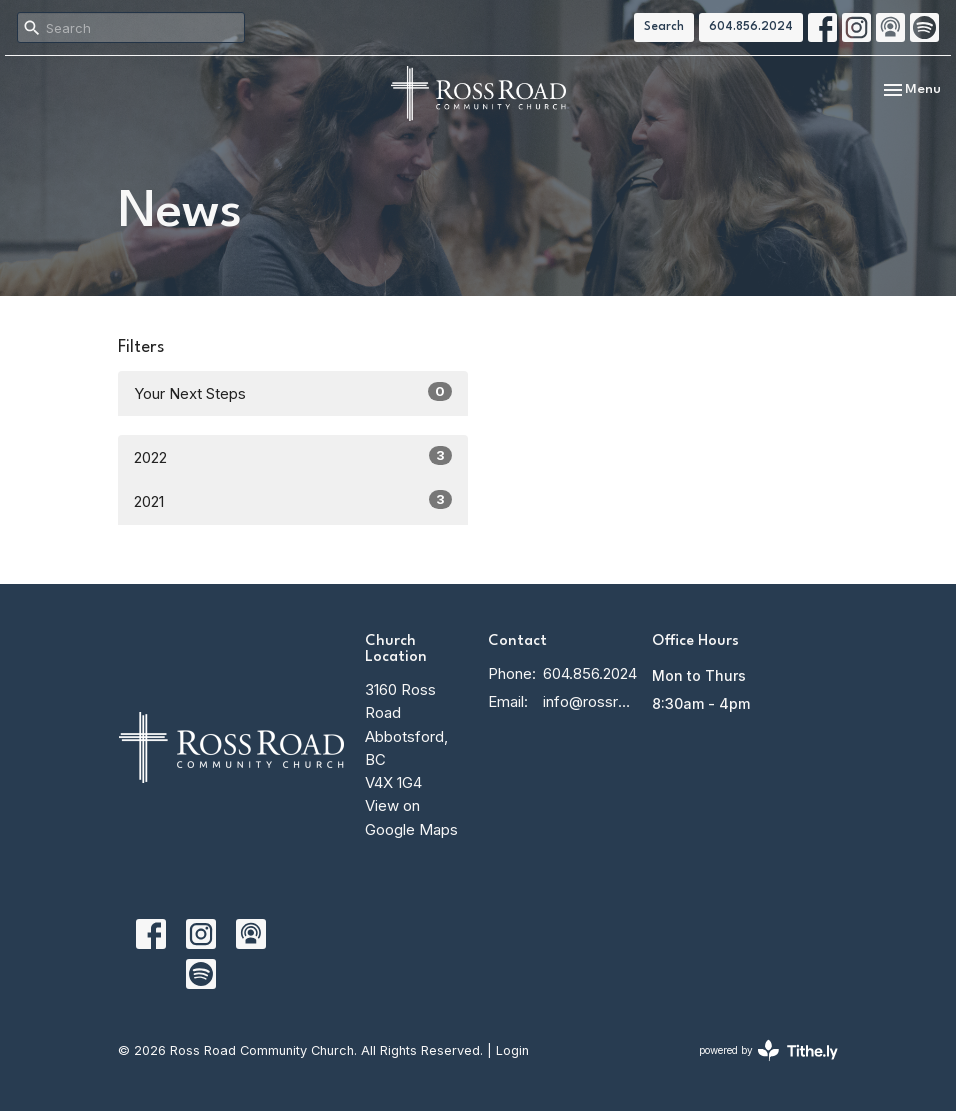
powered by (768, 1050)
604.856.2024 (751, 27)
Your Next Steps (293, 392)
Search (664, 27)
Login (512, 1050)
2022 (293, 456)
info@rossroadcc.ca (587, 701)
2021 (293, 500)
